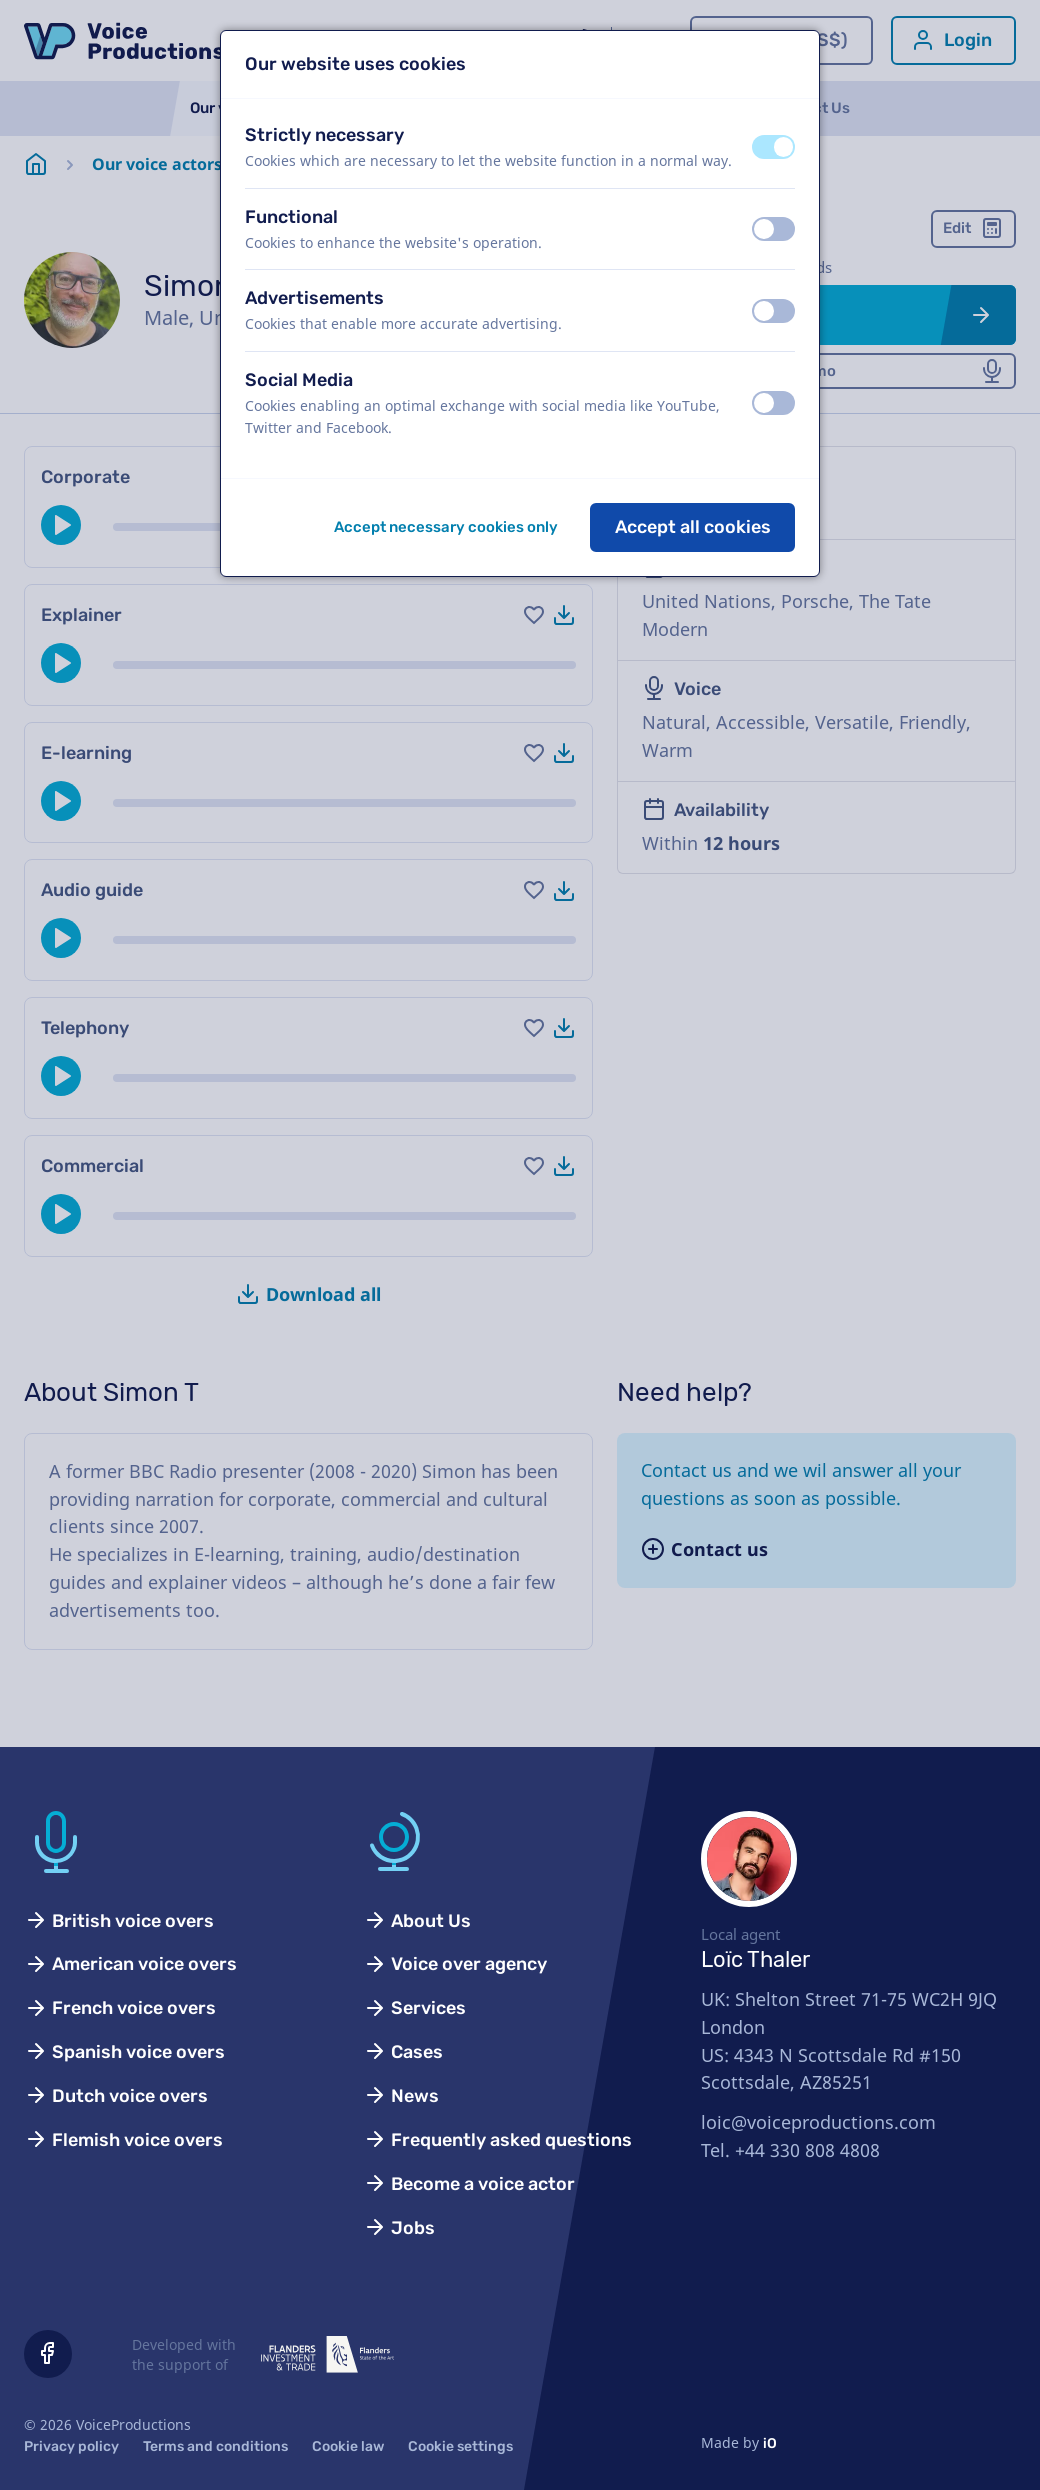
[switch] (773, 147)
